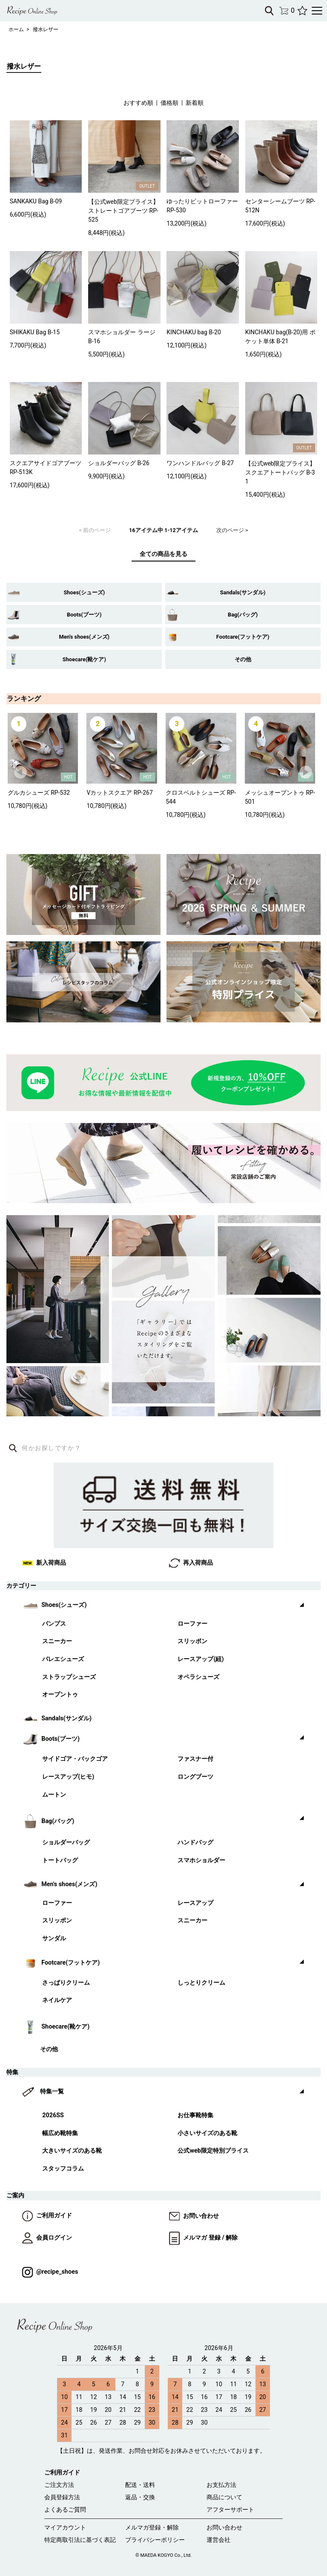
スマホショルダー (201, 1860)
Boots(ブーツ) (84, 614)
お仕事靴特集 (195, 2115)
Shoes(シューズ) (84, 592)
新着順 (195, 102)
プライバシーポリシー (155, 2539)
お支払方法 (221, 2484)
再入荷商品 (191, 1562)
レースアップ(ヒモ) (68, 1776)
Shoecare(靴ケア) (84, 659)
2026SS (53, 2115)
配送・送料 (140, 2484)
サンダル (54, 1938)
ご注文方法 (59, 2484)
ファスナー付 (195, 1759)
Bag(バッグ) (243, 614)
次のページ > (232, 530)
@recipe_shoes (50, 2271)
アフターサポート (230, 2509)
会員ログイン (47, 2237)
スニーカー (57, 1641)
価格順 (169, 102)
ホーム (16, 29)
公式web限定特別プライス (213, 2150)
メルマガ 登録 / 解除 (203, 2237)
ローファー (192, 1623)
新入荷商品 (44, 1562)
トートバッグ (60, 1860)
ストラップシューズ (69, 1677)
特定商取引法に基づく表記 (80, 2539)
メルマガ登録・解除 (152, 2527)
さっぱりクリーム (66, 1982)
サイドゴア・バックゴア (75, 1759)
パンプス (54, 1623)
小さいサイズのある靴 (207, 2133)
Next (306, 772)
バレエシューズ (63, 1659)
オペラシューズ (198, 1677)
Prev (21, 772)
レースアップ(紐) (201, 1659)
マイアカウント (65, 2527)
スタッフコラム (63, 2168)
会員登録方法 (62, 2497)
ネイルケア (57, 2000)
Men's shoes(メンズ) (84, 637)
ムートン (54, 1794)
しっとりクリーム (201, 1982)
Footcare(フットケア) (243, 637)
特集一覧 (52, 2091)
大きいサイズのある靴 (72, 2150)
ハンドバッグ (195, 1842)
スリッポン (192, 1641)
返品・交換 (140, 2497)
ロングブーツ (195, 1776)
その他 (243, 659)
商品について (224, 2497)
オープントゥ (60, 1694)
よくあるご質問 (65, 2509)
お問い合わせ (194, 2216)
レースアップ (195, 1903)
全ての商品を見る (163, 553)
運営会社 (218, 2539)
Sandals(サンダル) (243, 592)
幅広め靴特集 (60, 2133)
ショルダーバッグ (66, 1842)
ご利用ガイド (47, 2215)
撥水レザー (45, 29)
